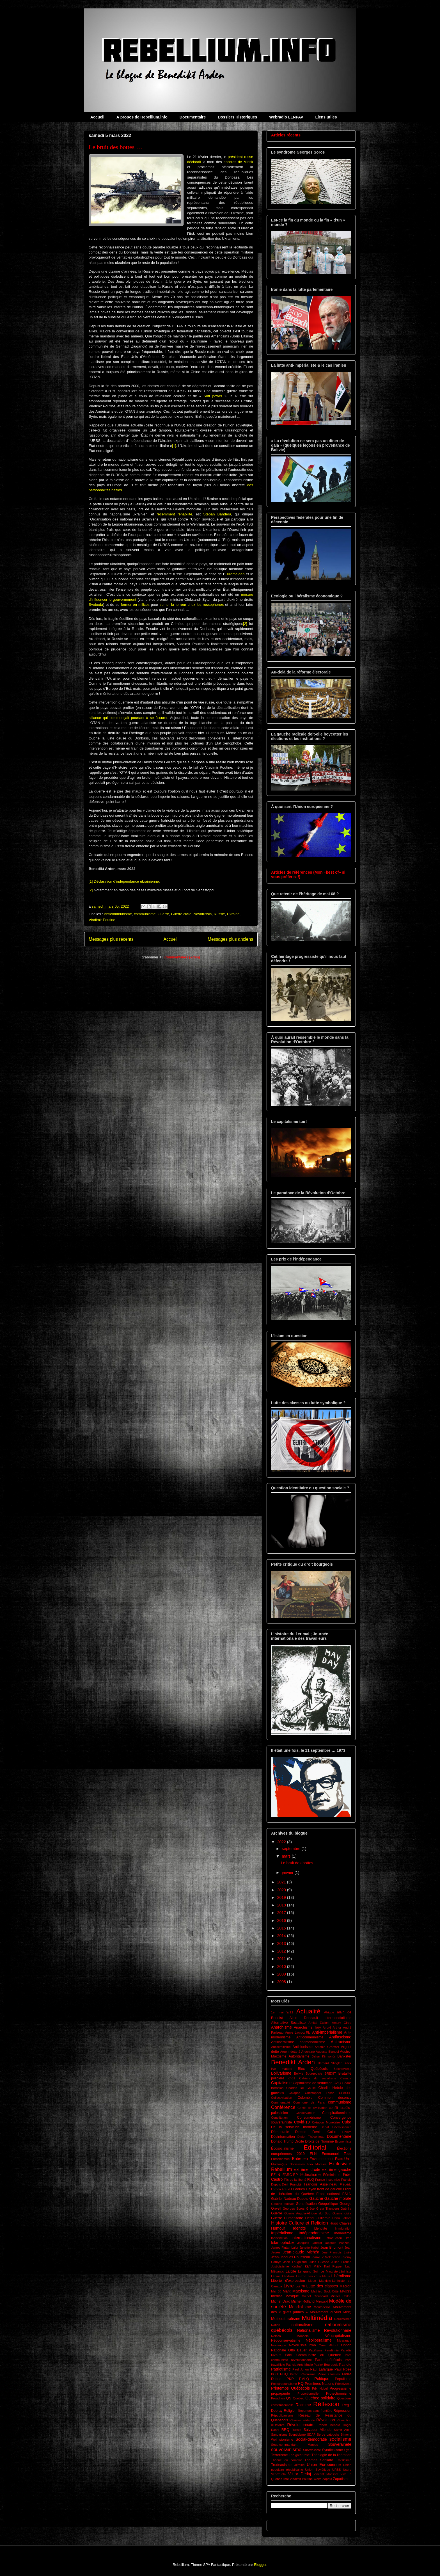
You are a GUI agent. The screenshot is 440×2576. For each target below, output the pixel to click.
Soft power (211, 396)
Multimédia (317, 2317)
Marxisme (301, 2291)
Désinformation (283, 2137)
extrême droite (307, 2169)
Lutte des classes (322, 2286)
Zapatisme (341, 2479)
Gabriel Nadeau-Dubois (289, 2199)
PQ (301, 2383)
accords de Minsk (238, 162)
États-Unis (343, 2159)
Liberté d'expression (288, 2281)
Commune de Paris (309, 2102)
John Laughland (295, 2262)
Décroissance (341, 2127)
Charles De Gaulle (301, 2087)
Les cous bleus (319, 2276)
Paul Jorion (300, 2369)
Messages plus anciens (230, 939)
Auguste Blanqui (327, 2051)
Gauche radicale (282, 2203)
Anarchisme (281, 2027)
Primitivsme (343, 2383)
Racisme (303, 2405)
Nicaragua (344, 2340)
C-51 (291, 2078)
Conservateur (305, 2112)
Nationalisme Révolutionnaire (324, 2330)
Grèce (310, 2208)
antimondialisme (312, 2042)
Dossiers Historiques (237, 117)
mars (287, 1856)
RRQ (285, 2430)
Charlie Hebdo (330, 2088)
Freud (286, 2189)
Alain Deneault (303, 2018)
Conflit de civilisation (312, 2107)
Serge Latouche (328, 2434)
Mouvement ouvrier (325, 2312)
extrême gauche (336, 2169)
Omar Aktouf (328, 2345)
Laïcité (291, 2271)
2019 (282, 1897)
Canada (345, 2078)
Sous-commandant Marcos (294, 2444)
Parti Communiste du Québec (313, 2355)
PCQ (284, 2374)
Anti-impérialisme (327, 2032)
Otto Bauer (297, 2350)
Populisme (343, 2379)
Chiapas (294, 2093)
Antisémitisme (281, 2047)
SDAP (311, 2434)
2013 (282, 1943)
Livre (288, 2286)
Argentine (308, 2051)
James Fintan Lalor (284, 2247)
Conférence (283, 2107)
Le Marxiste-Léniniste (335, 2271)
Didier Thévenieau (310, 2136)
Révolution (325, 2420)
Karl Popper (333, 2266)
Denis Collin (324, 2132)
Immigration (343, 2228)
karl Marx (313, 2266)
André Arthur (332, 2027)
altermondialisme (338, 2018)
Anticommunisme (118, 914)
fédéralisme (310, 2174)
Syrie (348, 2450)
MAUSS (345, 2291)
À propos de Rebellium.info (142, 117)
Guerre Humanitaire (287, 2218)
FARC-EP (290, 2175)
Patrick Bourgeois (326, 2364)
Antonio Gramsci (327, 2047)
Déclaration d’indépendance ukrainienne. (127, 881)
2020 (282, 1890)
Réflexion (326, 2404)
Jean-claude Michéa (301, 2252)
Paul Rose (342, 2369)
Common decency (334, 2098)
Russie (219, 914)
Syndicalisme (332, 2450)
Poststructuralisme (284, 2383)
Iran (348, 2238)
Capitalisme (281, 2083)
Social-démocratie (311, 2439)
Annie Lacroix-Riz (297, 2032)
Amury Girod (341, 2022)
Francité (295, 2184)
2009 (282, 1974)
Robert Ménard (328, 2425)
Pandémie (331, 2350)
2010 (282, 1966)
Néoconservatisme (285, 2340)
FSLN (346, 2194)
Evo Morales (316, 2164)
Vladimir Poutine (102, 920)
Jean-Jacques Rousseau (290, 2257)
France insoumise (327, 2179)
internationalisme (306, 2237)
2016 (282, 1920)
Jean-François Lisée (336, 2252)
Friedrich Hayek (303, 2189)
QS (288, 2398)
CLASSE (345, 2093)
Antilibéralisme (282, 2042)
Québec (298, 2398)
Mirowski (322, 2301)
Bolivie (298, 2073)
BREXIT (330, 2073)
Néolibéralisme (319, 2340)
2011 (282, 1958)
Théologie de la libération (331, 2455)
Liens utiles (326, 117)
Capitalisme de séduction (312, 2083)
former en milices (135, 604)
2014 (282, 1935)
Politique (321, 2378)
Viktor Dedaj (299, 2474)
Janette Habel (309, 2247)
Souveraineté (339, 2444)
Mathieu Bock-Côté (325, 2291)
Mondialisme (300, 2307)
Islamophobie (282, 2242)
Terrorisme (279, 2455)
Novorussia (203, 914)
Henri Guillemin (317, 2218)
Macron (345, 2286)
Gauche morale (337, 2198)
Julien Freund (341, 2262)
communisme (144, 914)
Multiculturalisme (285, 2318)
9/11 (290, 2012)
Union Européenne (324, 2464)
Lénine (276, 2276)
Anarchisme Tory (307, 2027)
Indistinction (279, 2238)
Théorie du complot (286, 2460)
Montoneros (322, 2307)
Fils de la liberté (295, 2179)
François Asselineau (320, 2184)
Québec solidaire (320, 2398)
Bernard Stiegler (330, 2063)
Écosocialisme (282, 2148)
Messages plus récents (111, 939)
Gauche (316, 2198)
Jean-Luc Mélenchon (325, 2257)
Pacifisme (315, 2350)
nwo (313, 2345)
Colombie (304, 2098)
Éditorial (315, 2147)
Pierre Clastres (329, 2374)
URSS (336, 2469)
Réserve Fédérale (302, 2420)
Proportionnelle (307, 2393)
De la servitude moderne (294, 2127)
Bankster (344, 2056)
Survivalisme (312, 2450)
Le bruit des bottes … (115, 146)
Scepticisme (297, 2434)
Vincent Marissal (325, 2474)
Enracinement (280, 2159)
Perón (294, 2374)
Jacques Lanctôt (309, 2242)
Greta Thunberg (327, 2208)
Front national (328, 2194)
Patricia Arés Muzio (299, 2364)
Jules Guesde (319, 2262)
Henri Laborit (341, 2218)
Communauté (280, 2102)
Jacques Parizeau (338, 2242)
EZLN (275, 2175)
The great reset (299, 2455)
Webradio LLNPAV (286, 117)
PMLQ (304, 2379)
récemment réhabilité (174, 514)
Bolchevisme (342, 2068)
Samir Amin (342, 2429)
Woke (317, 2479)
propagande (280, 2393)
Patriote (345, 2365)
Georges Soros (294, 2208)
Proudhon (278, 2398)
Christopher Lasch (319, 2093)
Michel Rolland (303, 2301)
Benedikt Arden (293, 2062)
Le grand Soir (308, 2271)
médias (277, 2296)
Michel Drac (280, 2301)
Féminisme (331, 2175)
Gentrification (306, 2204)
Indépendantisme (314, 2233)
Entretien (300, 2158)
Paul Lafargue (321, 2369)
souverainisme (286, 2449)
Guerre (163, 914)
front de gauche (329, 2189)
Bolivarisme (281, 2073)
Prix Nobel (320, 2388)
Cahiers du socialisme (317, 2078)
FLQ (310, 2180)
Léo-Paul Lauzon (294, 2276)
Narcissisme (342, 2319)
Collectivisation (281, 2097)
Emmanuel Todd (336, 2154)
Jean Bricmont (331, 2248)
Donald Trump (282, 2141)
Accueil (97, 117)
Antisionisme (303, 2047)
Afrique (329, 2012)
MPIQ (347, 2312)
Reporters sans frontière (315, 2410)
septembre (291, 1848)
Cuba (346, 2122)
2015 (282, 1928)
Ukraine (233, 914)
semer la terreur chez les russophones (192, 604)
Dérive (346, 2132)
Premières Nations (319, 2384)
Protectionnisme (338, 2393)
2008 (282, 1981)
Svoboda (96, 604)
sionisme (286, 2440)
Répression (342, 2411)
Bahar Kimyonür (323, 2056)
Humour (278, 2228)
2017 (282, 1912)
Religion (290, 2411)
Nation (275, 2325)
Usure (347, 2469)
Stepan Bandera (217, 514)
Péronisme (308, 2374)
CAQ (337, 2083)
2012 (282, 1951)
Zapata (327, 2479)
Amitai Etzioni (318, 2022)
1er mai (277, 2012)
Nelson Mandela (290, 2336)
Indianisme (342, 2233)
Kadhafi (297, 2266)
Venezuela (278, 2474)
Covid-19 (302, 2122)
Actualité (308, 2011)
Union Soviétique (317, 2469)
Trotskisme (343, 2460)
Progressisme (340, 2388)
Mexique (292, 2296)
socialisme (340, 2439)
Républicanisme (282, 2415)
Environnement (321, 2159)
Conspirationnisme (336, 2113)
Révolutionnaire (301, 2424)
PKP (290, 2379)
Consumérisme (309, 2118)
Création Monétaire (326, 2122)
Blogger (260, 2565)
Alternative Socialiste (288, 2023)
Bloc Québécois (313, 2069)
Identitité (320, 2228)
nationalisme (302, 2324)
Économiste (343, 2141)
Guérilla (345, 2208)
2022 (282, 1842)
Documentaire (193, 117)
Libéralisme (341, 2276)
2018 (282, 1905)
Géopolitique (328, 2204)
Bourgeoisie (314, 2073)
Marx (287, 2291)
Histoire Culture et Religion (299, 2223)
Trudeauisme (281, 2465)
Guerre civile (181, 914)
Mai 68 (276, 2291)
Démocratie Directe (288, 2132)
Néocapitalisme (337, 2335)
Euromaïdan (235, 574)
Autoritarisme (298, 2056)
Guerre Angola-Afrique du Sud (307, 2213)
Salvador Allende (318, 2430)
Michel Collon (341, 2296)
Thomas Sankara (318, 2460)
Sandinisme (279, 2434)
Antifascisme (340, 2037)
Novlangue (278, 2345)
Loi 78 (300, 2286)
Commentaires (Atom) (182, 957)
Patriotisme (281, 2369)
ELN (313, 2154)
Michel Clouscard (315, 2296)
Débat (324, 2127)
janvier (288, 1872)
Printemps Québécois (290, 2388)
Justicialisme (280, 2266)
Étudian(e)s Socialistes (288, 2164)
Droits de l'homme (319, 2141)
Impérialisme (282, 2233)
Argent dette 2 (290, 2051)
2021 (282, 1882)
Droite (299, 2141)
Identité (299, 2228)
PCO (274, 2374)
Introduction (334, 2238)
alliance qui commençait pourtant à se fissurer (128, 718)
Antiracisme (341, 2042)
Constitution (279, 2117)
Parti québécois (328, 2360)
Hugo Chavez (340, 2223)
